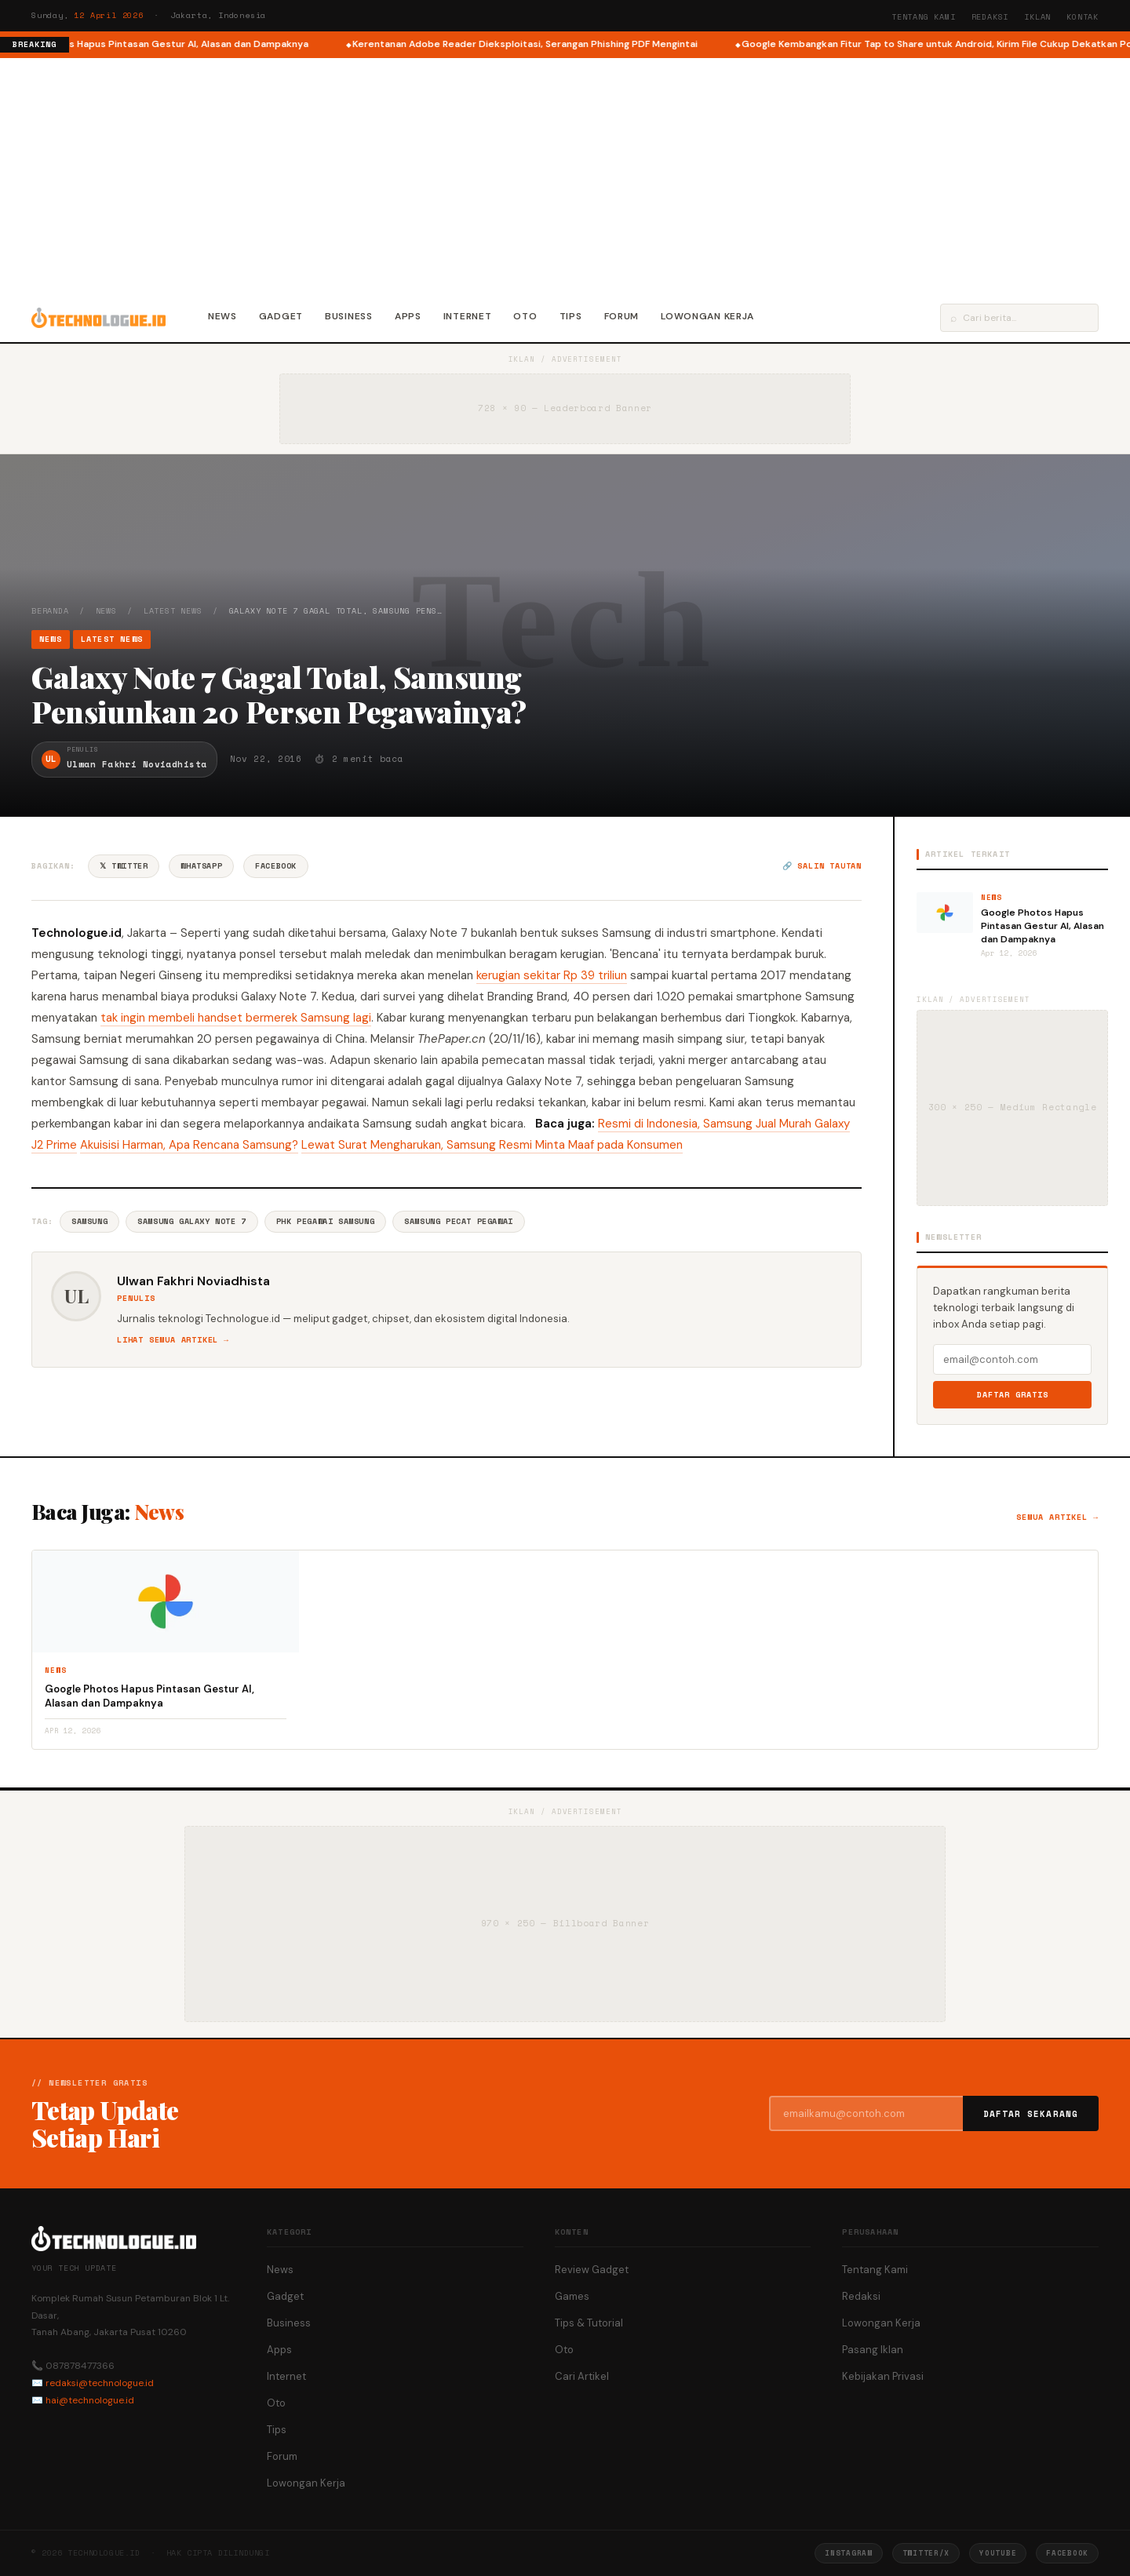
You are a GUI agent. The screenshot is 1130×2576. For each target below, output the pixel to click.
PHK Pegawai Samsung (325, 1221)
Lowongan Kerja (707, 316)
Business (349, 316)
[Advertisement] (565, 176)
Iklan (1037, 17)
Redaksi (990, 17)
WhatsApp (201, 866)
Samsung (89, 1221)
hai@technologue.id (90, 2400)
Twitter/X (926, 2553)
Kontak (1082, 17)
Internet (467, 316)
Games (572, 2296)
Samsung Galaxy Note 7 (191, 1221)
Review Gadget (592, 2269)
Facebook (276, 866)
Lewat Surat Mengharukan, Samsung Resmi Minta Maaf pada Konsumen (492, 1145)
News (222, 316)
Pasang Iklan (872, 2349)
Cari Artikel (582, 2376)
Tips (571, 316)
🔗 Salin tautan (822, 866)
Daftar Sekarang (1031, 2114)
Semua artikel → (1057, 1517)
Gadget (281, 316)
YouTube (997, 2553)
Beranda (50, 611)
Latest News (173, 611)
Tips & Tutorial (589, 2323)
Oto (525, 316)
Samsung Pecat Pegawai (458, 1221)
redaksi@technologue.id (100, 2383)
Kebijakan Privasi (883, 2376)
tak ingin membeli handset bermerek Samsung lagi (235, 1018)
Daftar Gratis (1012, 1395)
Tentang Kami (923, 17)
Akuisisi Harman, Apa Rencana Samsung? (189, 1145)
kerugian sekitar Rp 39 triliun (551, 975)
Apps (408, 316)
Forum (622, 316)
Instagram (848, 2553)
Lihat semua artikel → (173, 1340)
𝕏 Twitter (124, 866)
